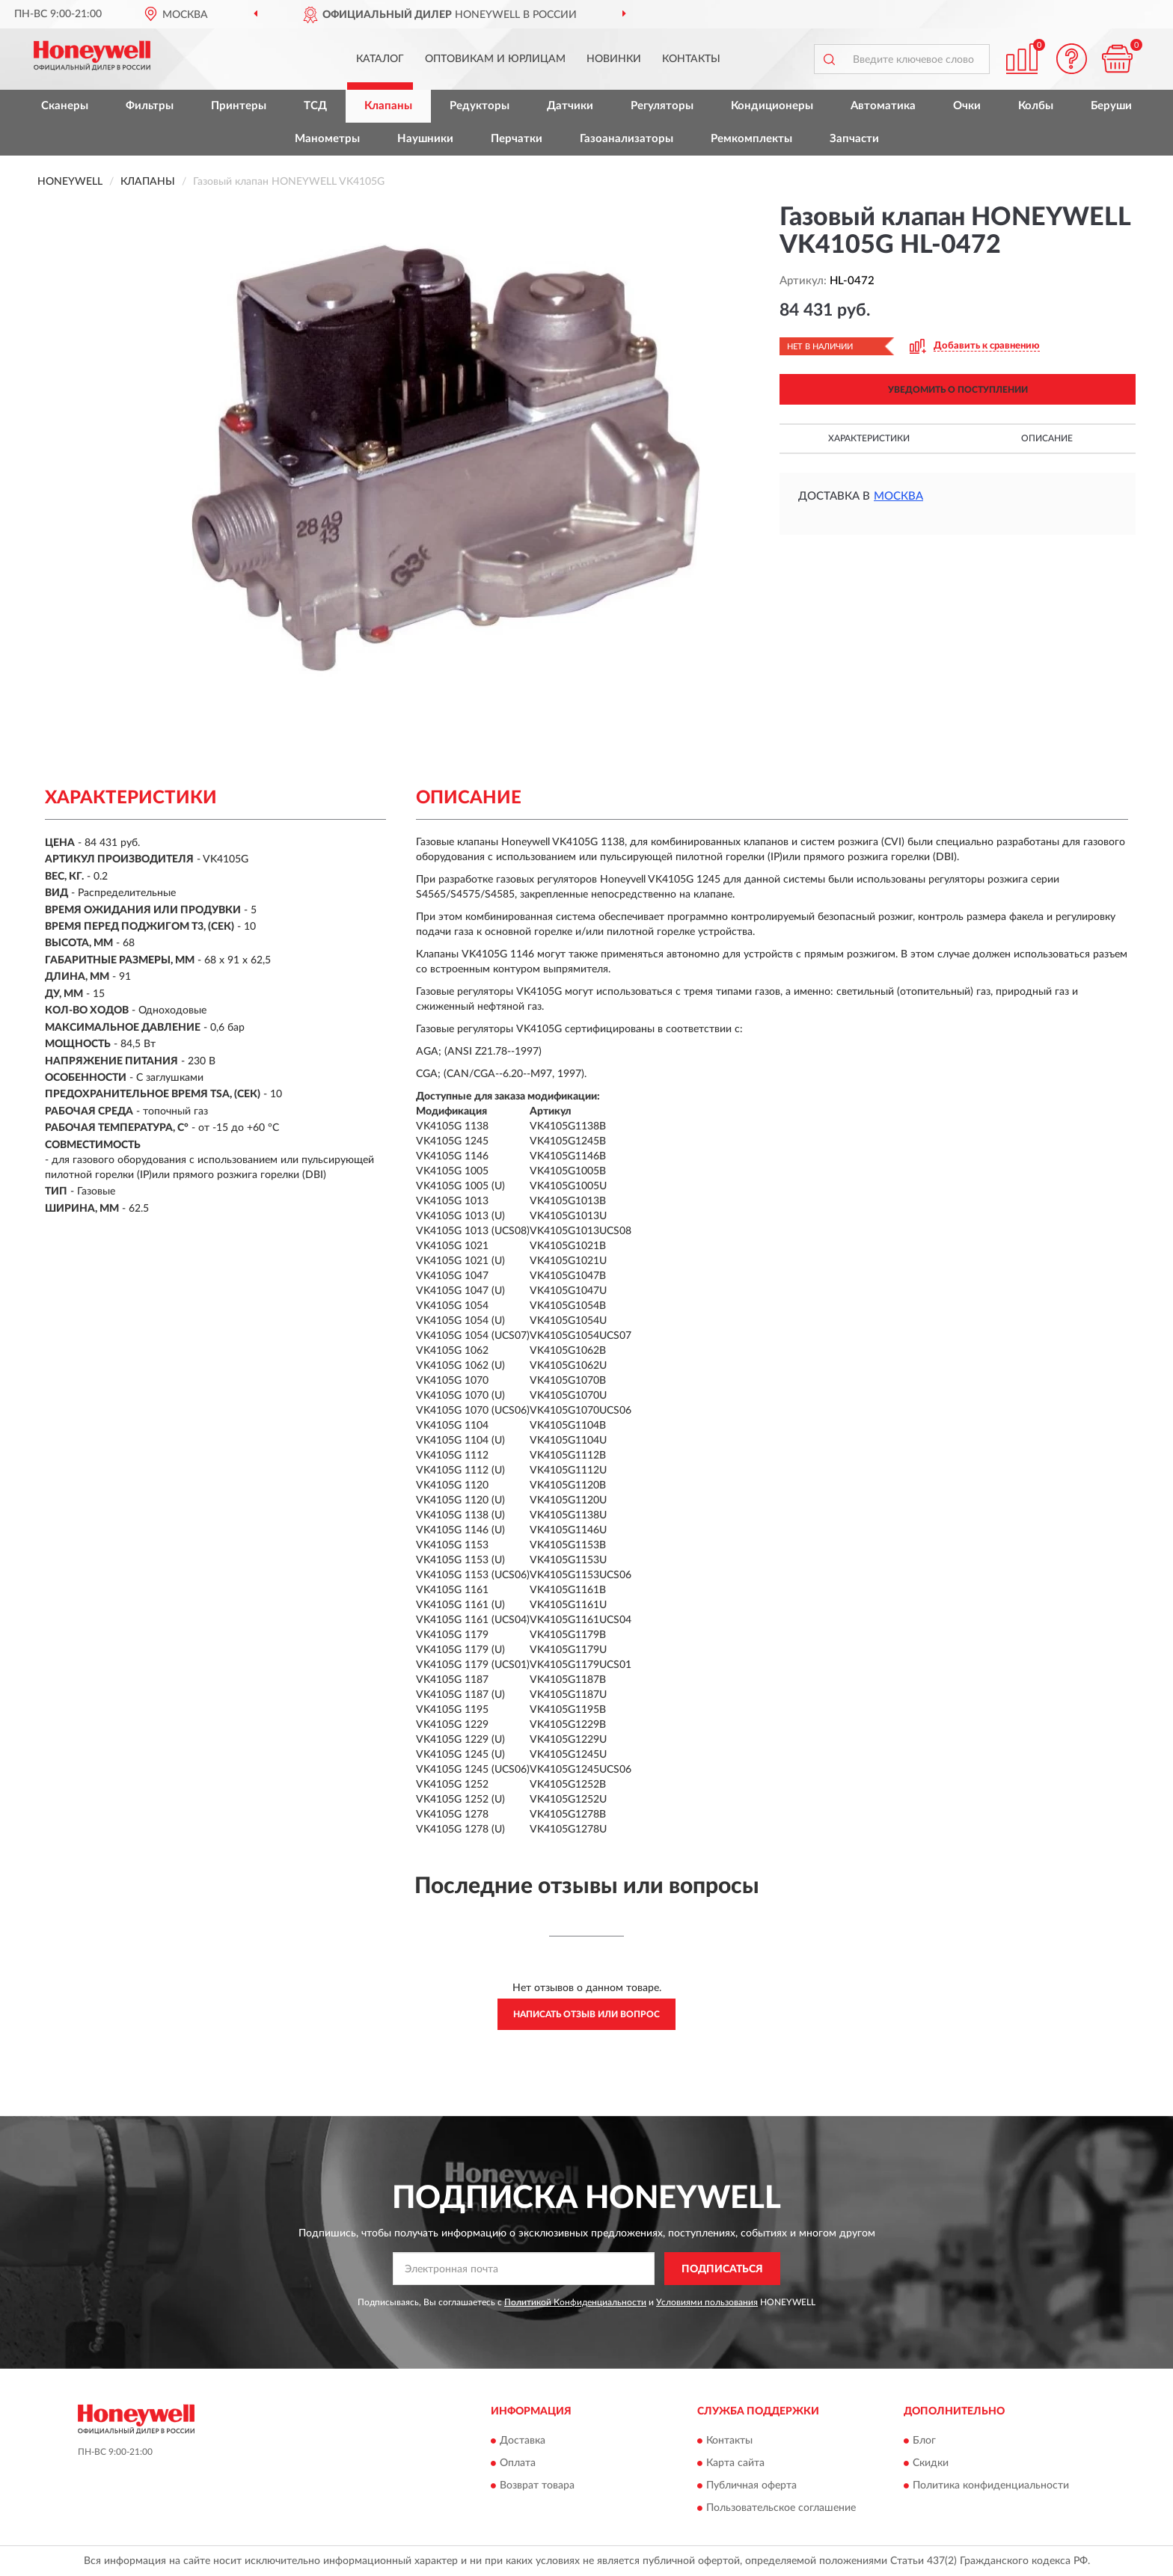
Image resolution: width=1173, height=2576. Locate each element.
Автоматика (883, 105)
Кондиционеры (772, 105)
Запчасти (854, 138)
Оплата (518, 2463)
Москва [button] (898, 496)
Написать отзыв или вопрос (586, 2014)
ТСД (315, 105)
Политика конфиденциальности (991, 2485)
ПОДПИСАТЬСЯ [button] (722, 2269)
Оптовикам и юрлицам (495, 59)
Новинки (613, 59)
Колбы (1035, 105)
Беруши (1111, 105)
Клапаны (388, 105)
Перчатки (516, 138)
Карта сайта (735, 2463)
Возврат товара (537, 2485)
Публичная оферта (751, 2485)
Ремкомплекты (751, 138)
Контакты (691, 59)
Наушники (425, 138)
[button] (1072, 58)
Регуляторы (662, 105)
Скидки (931, 2463)
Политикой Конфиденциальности (575, 2302)
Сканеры (64, 105)
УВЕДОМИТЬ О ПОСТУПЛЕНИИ (958, 389)
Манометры (327, 138)
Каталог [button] (380, 59)
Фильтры (150, 105)
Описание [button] (1047, 438)
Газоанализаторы (626, 138)
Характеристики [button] (869, 438)
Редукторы (479, 105)
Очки (967, 105)
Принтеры (238, 105)
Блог (924, 2440)
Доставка (522, 2440)
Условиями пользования (707, 2302)
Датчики (570, 105)
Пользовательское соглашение (781, 2508)
